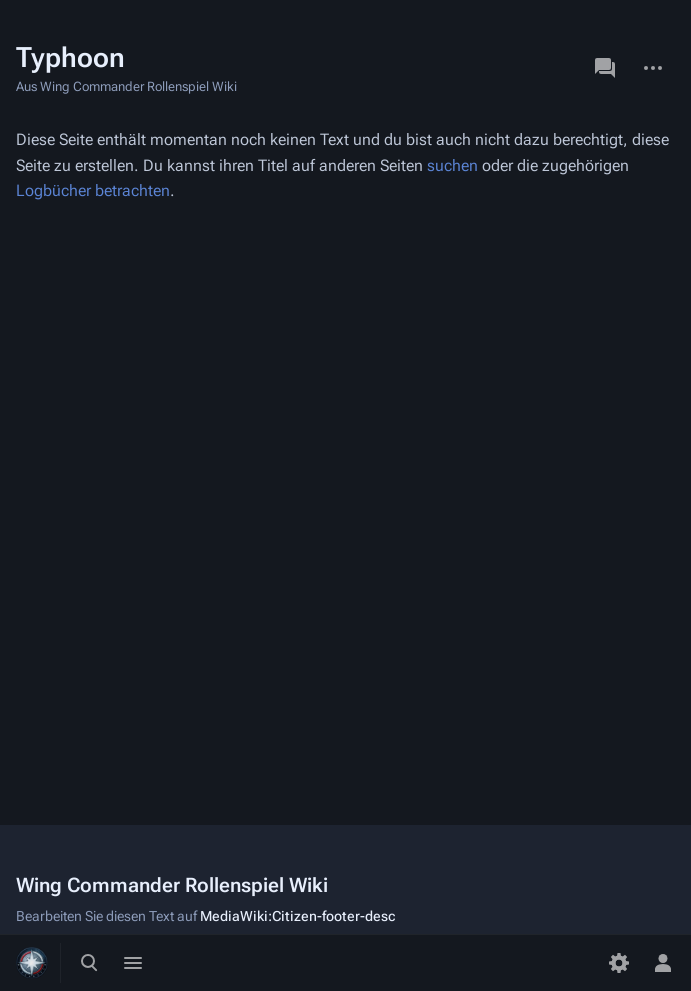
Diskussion (605, 68)
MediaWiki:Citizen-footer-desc (297, 916)
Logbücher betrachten (93, 190)
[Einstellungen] (619, 963)
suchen (452, 165)
